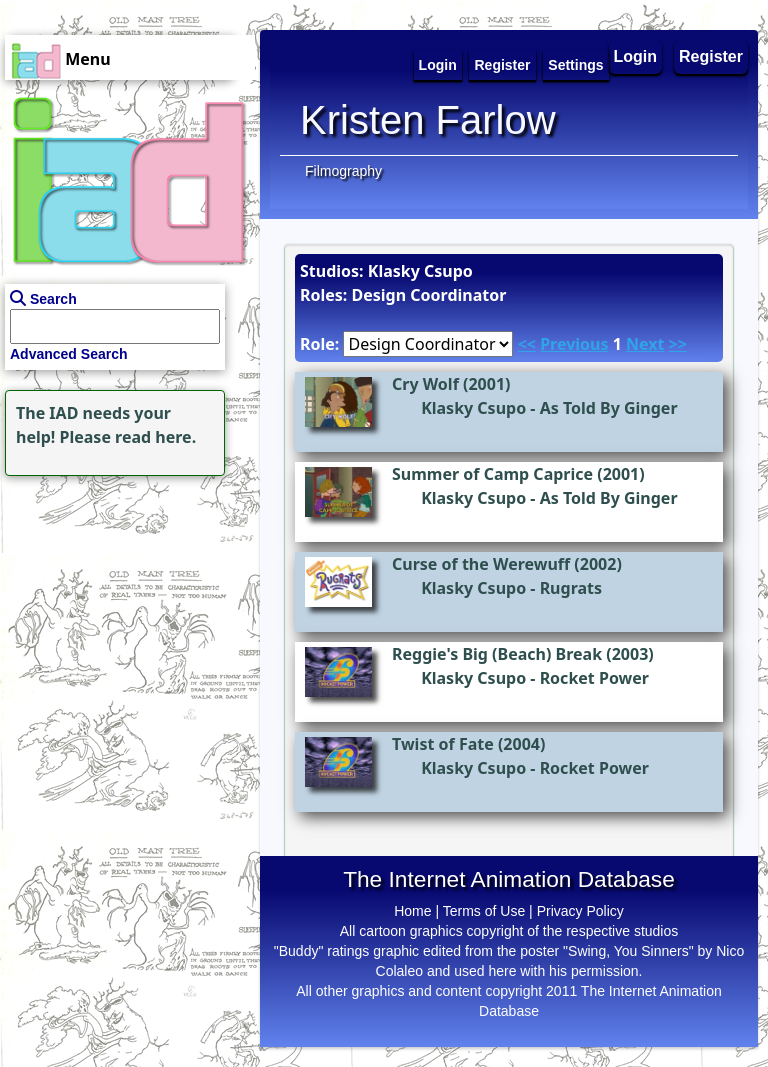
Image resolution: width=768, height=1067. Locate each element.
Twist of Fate (443, 744)
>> (678, 344)
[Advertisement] (125, 606)
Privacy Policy (580, 911)
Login (636, 56)
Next (645, 344)
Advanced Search (69, 354)
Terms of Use (484, 911)
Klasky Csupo (473, 408)
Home (412, 911)
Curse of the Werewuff (481, 564)
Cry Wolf (425, 384)
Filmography (343, 171)
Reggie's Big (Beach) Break (497, 654)
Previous (574, 344)
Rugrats (571, 588)
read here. (155, 437)
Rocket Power (594, 678)
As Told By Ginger (609, 408)
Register (711, 56)
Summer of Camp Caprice (492, 474)
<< (527, 344)
